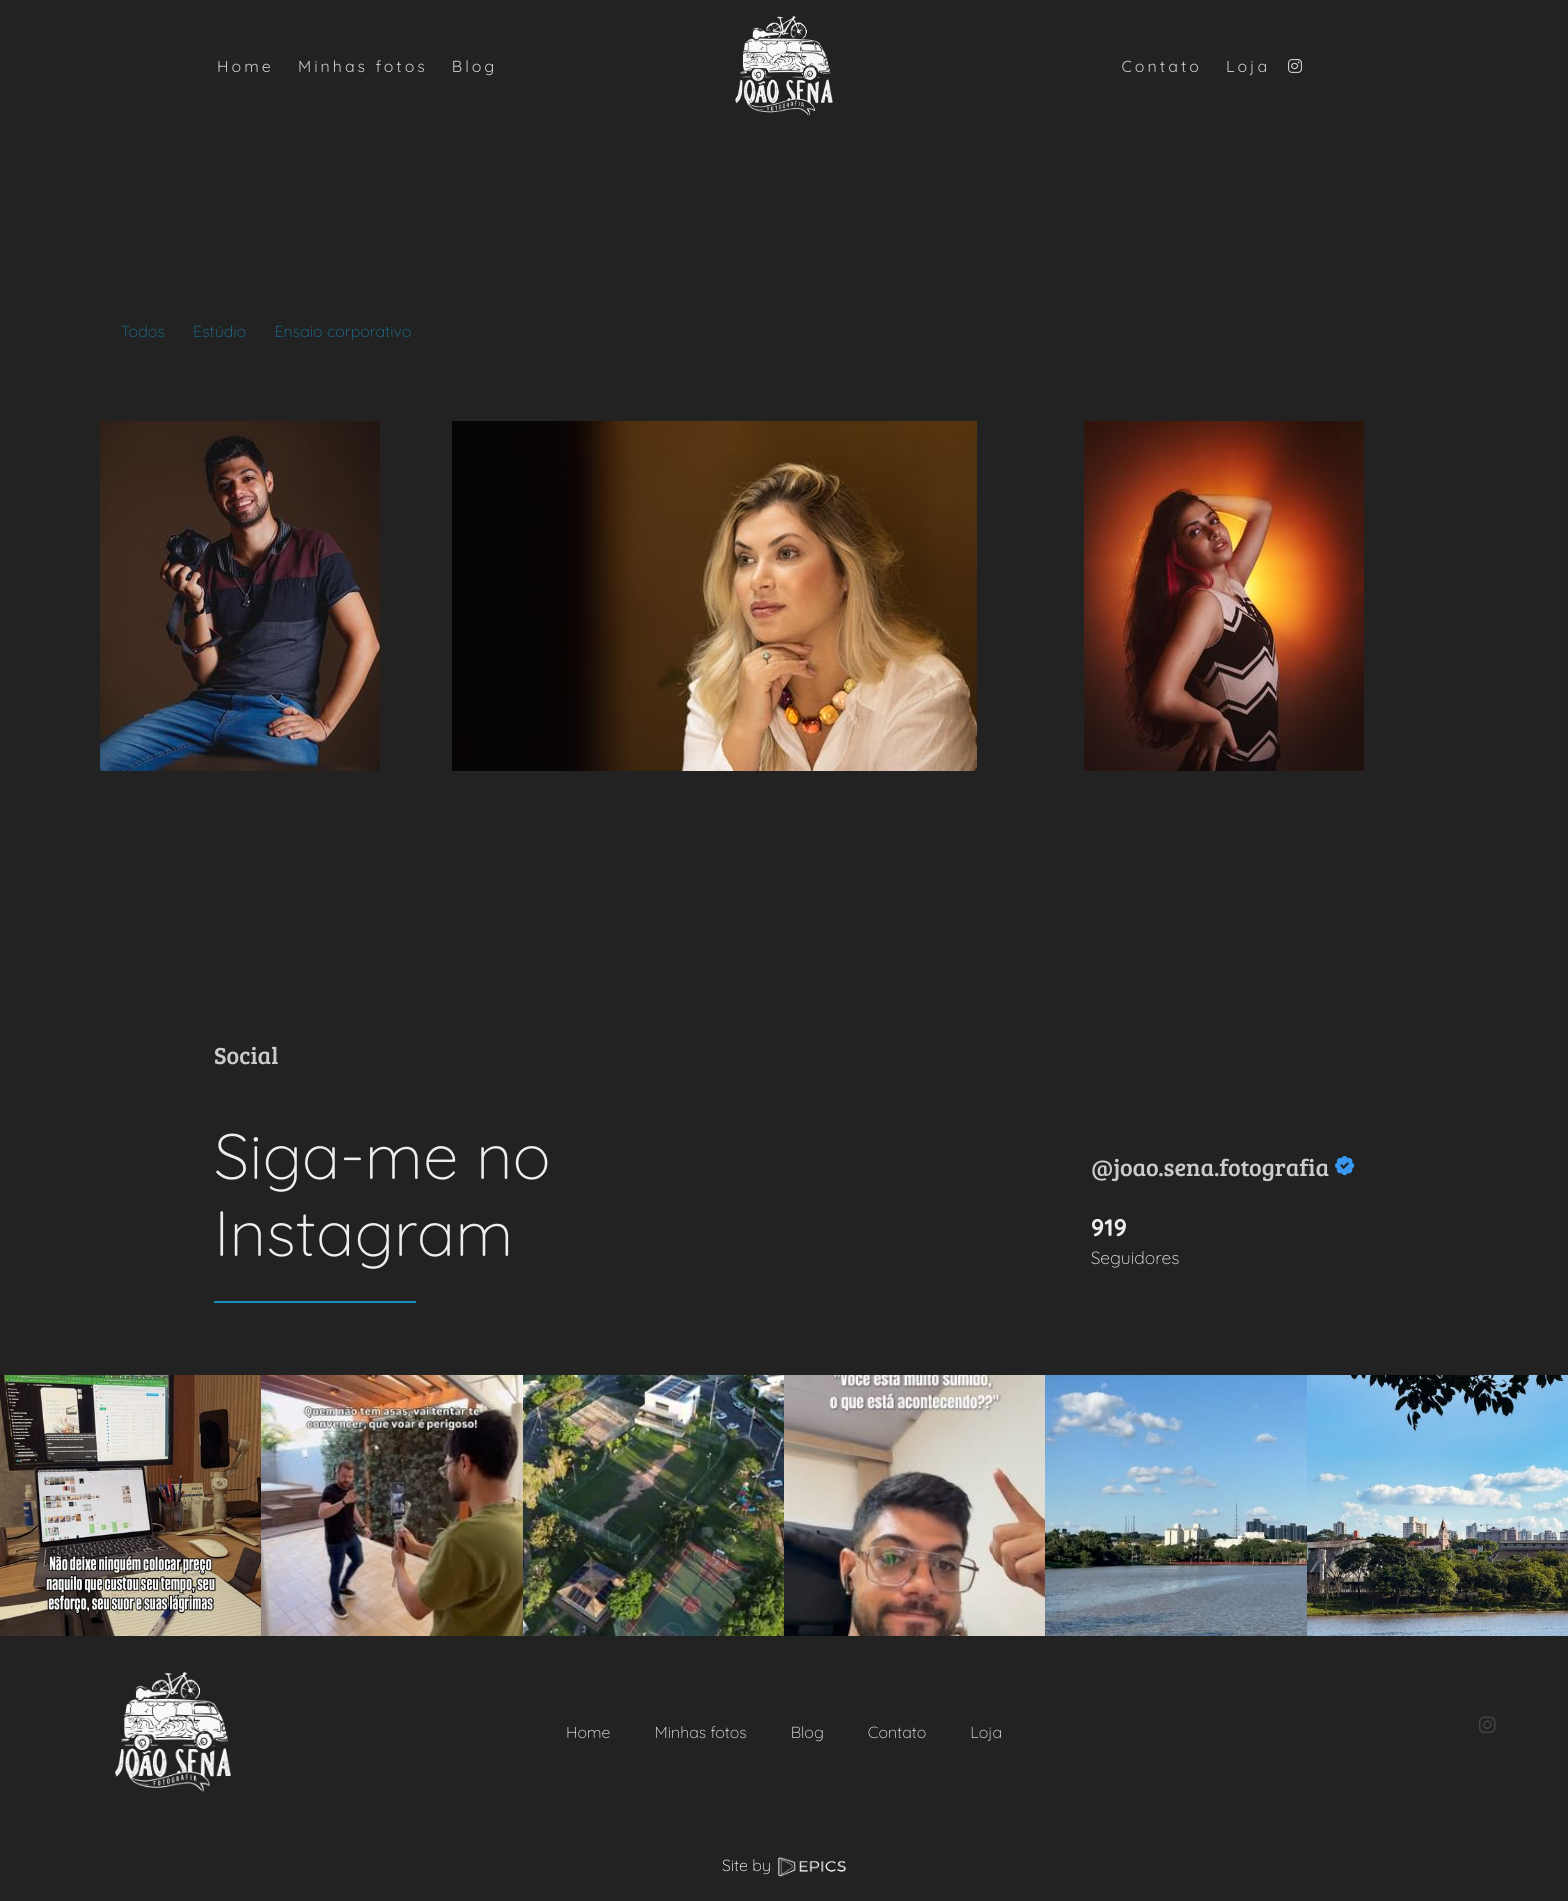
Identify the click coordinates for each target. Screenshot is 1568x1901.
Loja (986, 1732)
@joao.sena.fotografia (1210, 1166)
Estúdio (219, 331)
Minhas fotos (700, 1732)
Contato (897, 1732)
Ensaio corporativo (342, 331)
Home (588, 1732)
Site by (784, 1865)
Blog (807, 1732)
